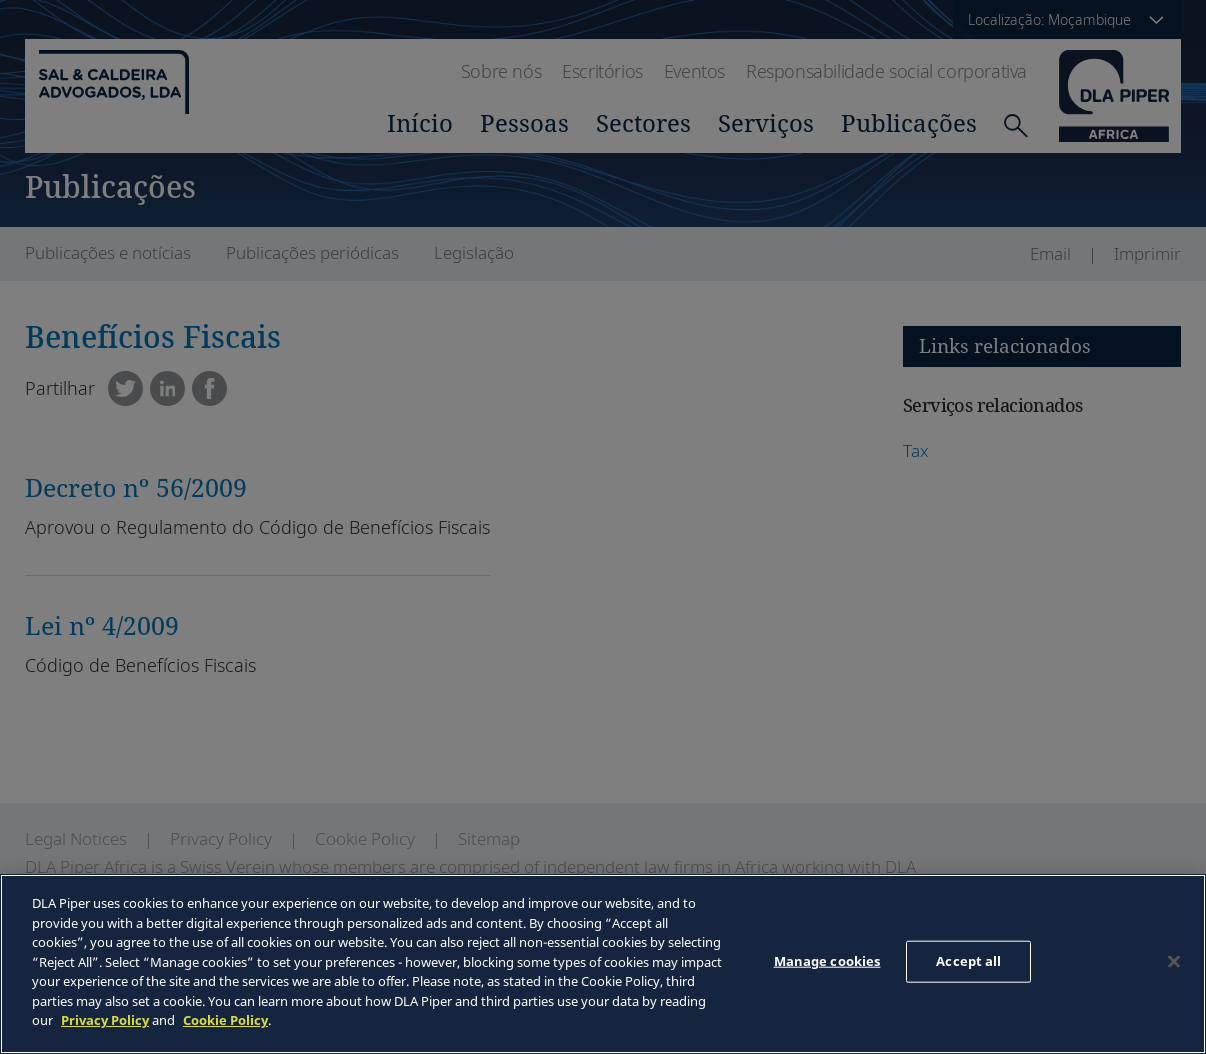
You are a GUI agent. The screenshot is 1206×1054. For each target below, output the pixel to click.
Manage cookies (827, 961)
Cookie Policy (225, 1020)
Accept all (968, 961)
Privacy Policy (105, 1020)
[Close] (1174, 962)
